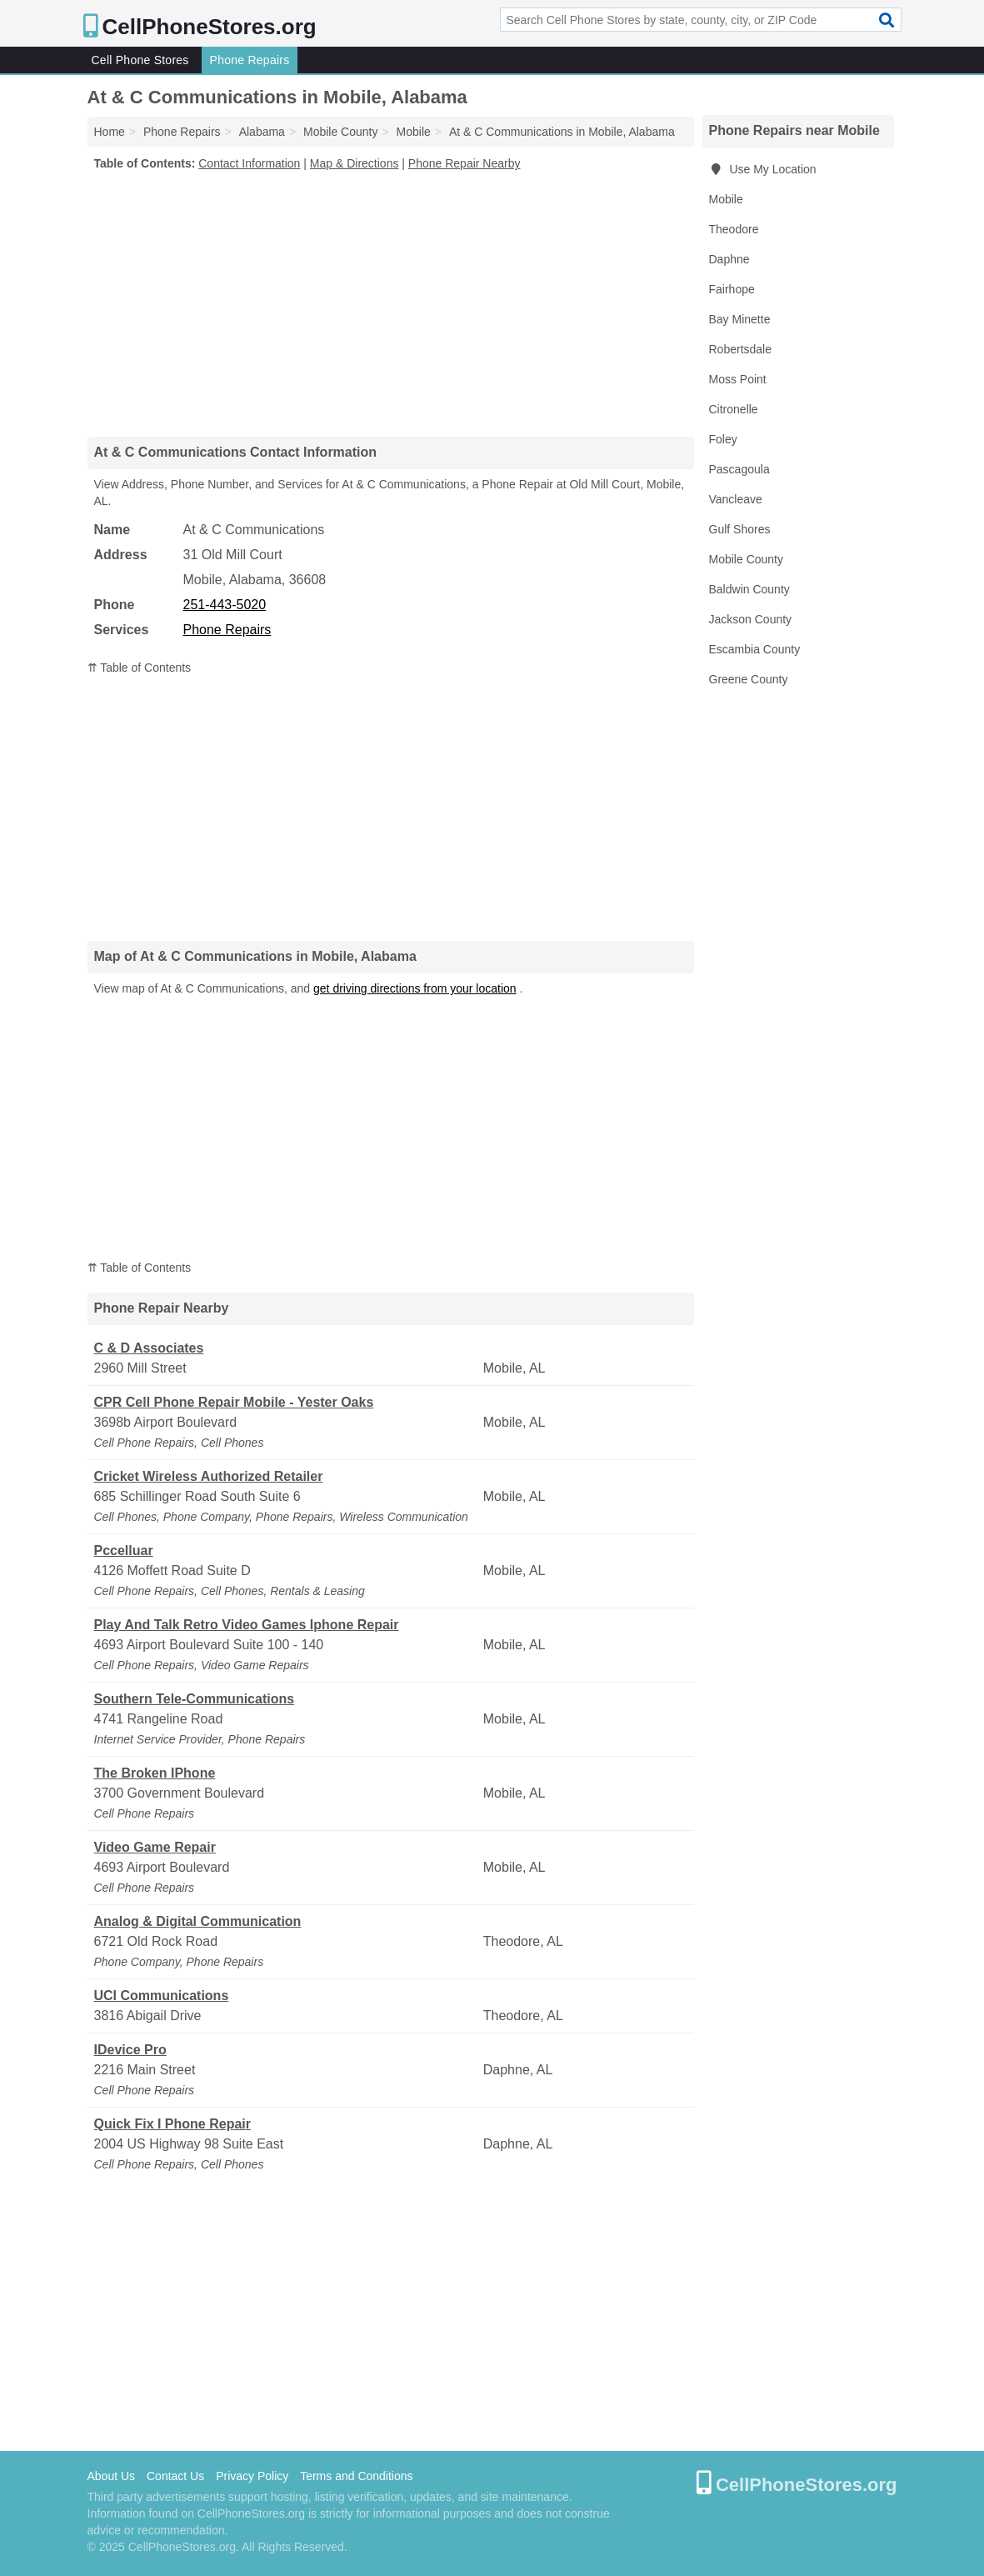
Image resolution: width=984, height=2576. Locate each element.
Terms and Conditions (356, 2476)
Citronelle (733, 409)
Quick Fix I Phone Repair (173, 2124)
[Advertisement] (390, 303)
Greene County (748, 679)
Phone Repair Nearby (464, 163)
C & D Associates (149, 1348)
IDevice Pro (130, 2050)
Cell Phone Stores (140, 60)
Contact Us (175, 2476)
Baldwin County (749, 589)
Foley (723, 439)
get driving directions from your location (415, 988)
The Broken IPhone (155, 1773)
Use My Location (763, 169)
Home (109, 131)
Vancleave (735, 499)
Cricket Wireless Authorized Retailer (208, 1476)
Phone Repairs (250, 60)
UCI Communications (161, 1995)
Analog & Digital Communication (198, 1921)
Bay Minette (740, 319)
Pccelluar (123, 1550)
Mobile (726, 199)
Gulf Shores (740, 529)
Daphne (729, 259)
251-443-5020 (225, 605)
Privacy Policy (252, 2476)
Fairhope (732, 289)
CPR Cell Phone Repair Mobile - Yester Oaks (234, 1402)
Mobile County (746, 559)
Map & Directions (354, 163)
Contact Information (249, 163)
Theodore (734, 229)
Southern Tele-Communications (194, 1699)
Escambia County (755, 649)
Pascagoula (739, 469)
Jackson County (750, 619)
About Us (111, 2476)
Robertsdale (740, 349)
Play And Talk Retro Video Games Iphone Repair (246, 1625)
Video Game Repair (155, 1847)
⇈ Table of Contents (139, 667)
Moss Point (738, 379)
